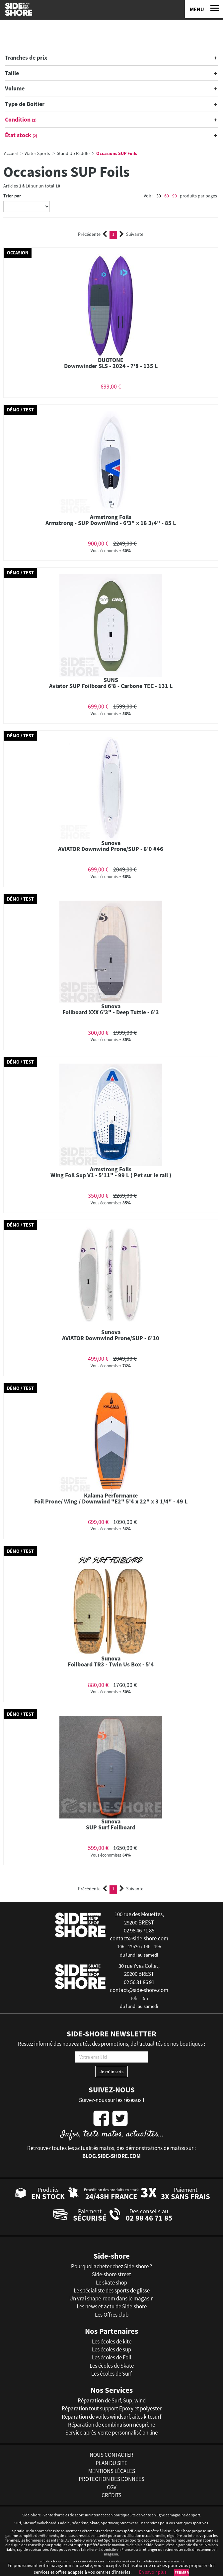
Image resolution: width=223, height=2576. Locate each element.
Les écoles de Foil (111, 2357)
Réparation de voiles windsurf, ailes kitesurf (111, 2416)
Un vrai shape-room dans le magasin (111, 2298)
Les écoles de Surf (111, 2373)
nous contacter (111, 2454)
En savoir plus (153, 2572)
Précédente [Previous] (92, 234)
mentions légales (111, 2471)
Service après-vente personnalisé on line (111, 2432)
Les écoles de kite (111, 2341)
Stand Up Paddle (73, 153)
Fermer (182, 2572)
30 (158, 196)
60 (166, 196)
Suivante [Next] (131, 234)
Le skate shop (111, 2282)
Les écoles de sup (111, 2349)
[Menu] (204, 9)
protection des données (111, 2479)
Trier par (12, 196)
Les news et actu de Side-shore (112, 2306)
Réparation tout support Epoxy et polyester (112, 2408)
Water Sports (37, 153)
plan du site (111, 2463)
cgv (111, 2487)
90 (174, 196)
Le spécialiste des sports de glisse (112, 2290)
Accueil (11, 153)
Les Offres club (111, 2314)
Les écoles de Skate (112, 2365)
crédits (111, 2495)
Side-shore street (111, 2274)
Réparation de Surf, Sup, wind (112, 2400)
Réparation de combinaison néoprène (111, 2424)
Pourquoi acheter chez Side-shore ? (111, 2266)
